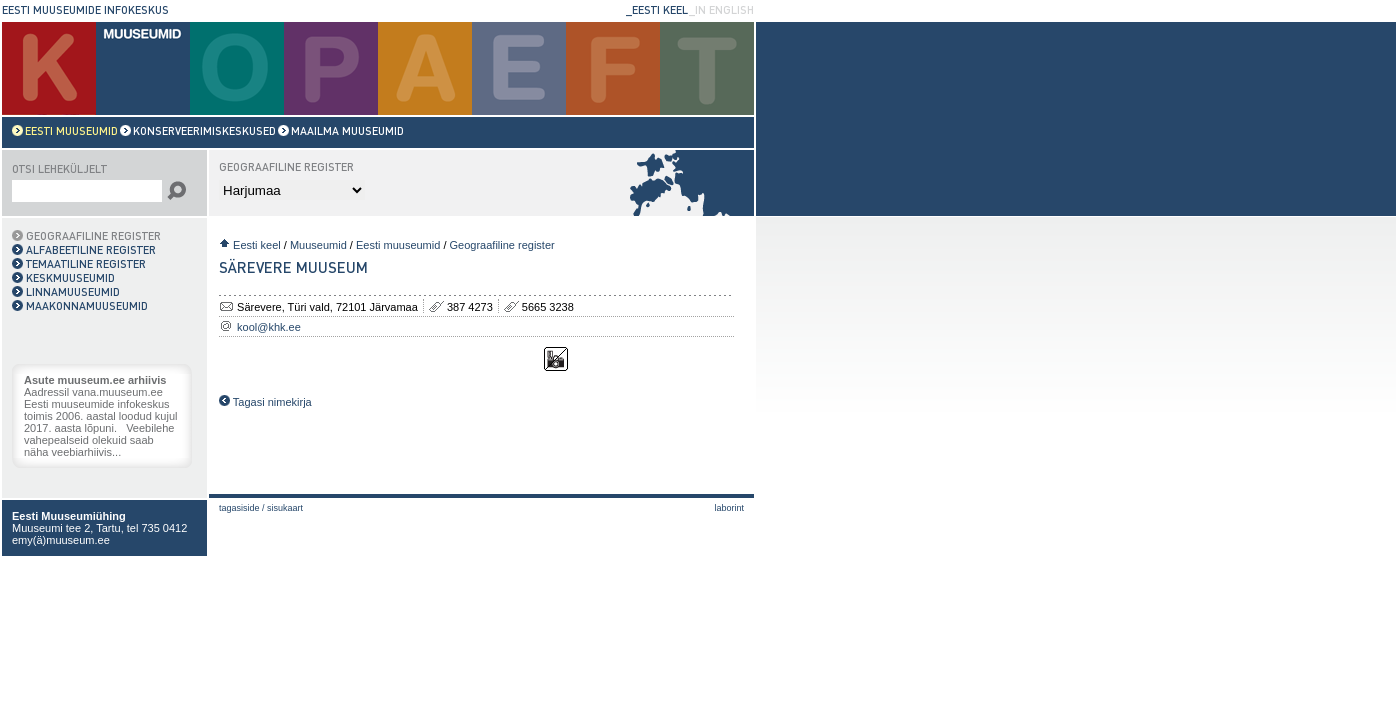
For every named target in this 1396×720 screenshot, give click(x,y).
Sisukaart (285, 508)
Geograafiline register (502, 245)
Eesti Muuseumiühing (69, 516)
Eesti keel (257, 245)
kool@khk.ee (269, 327)
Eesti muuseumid (398, 245)
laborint (729, 508)
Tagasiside (239, 508)
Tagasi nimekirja (265, 402)
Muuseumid (318, 245)
